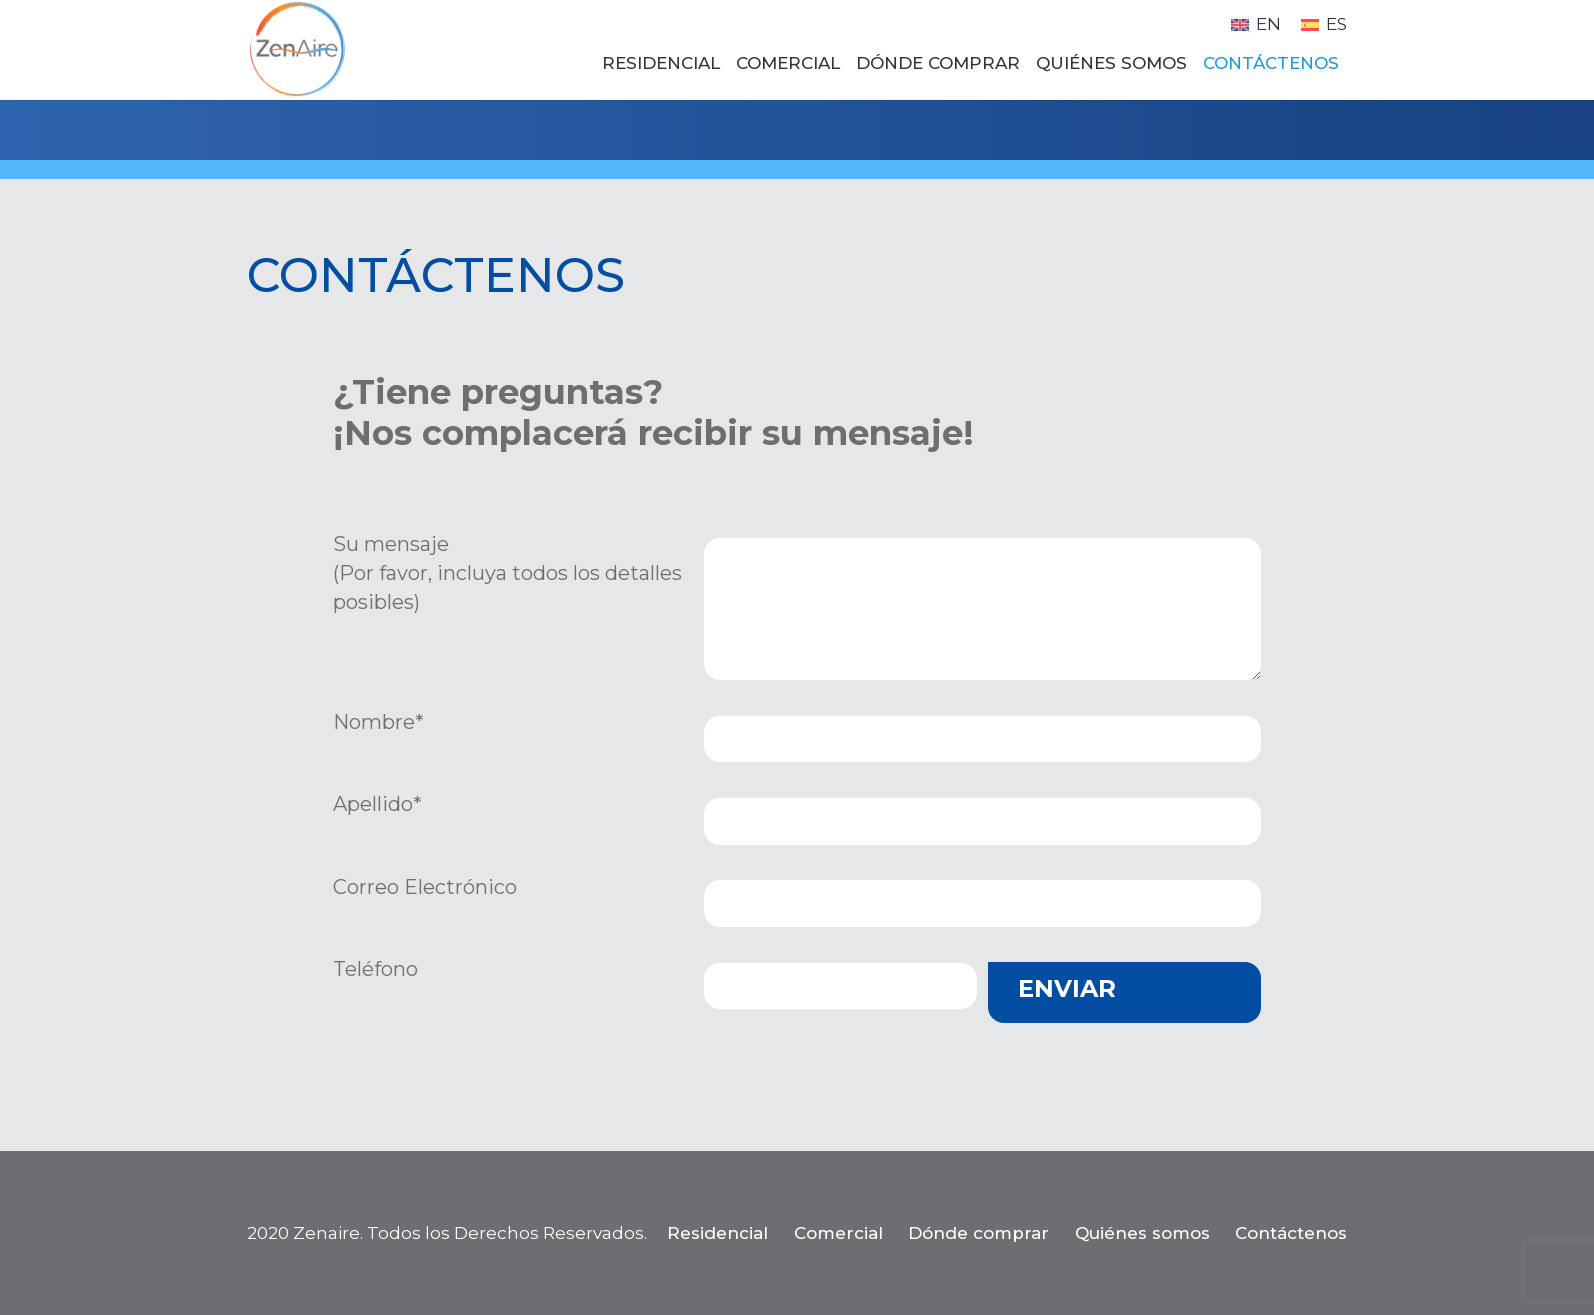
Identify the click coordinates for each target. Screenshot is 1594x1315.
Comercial (838, 1233)
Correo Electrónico (425, 887)
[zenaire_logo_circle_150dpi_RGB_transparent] (297, 50)
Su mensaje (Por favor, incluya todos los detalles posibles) (507, 573)
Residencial (717, 1233)
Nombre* (378, 722)
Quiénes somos (1142, 1233)
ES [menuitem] (1336, 24)
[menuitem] (1256, 24)
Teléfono (375, 969)
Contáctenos (1291, 1233)
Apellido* (377, 804)
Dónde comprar (978, 1233)
